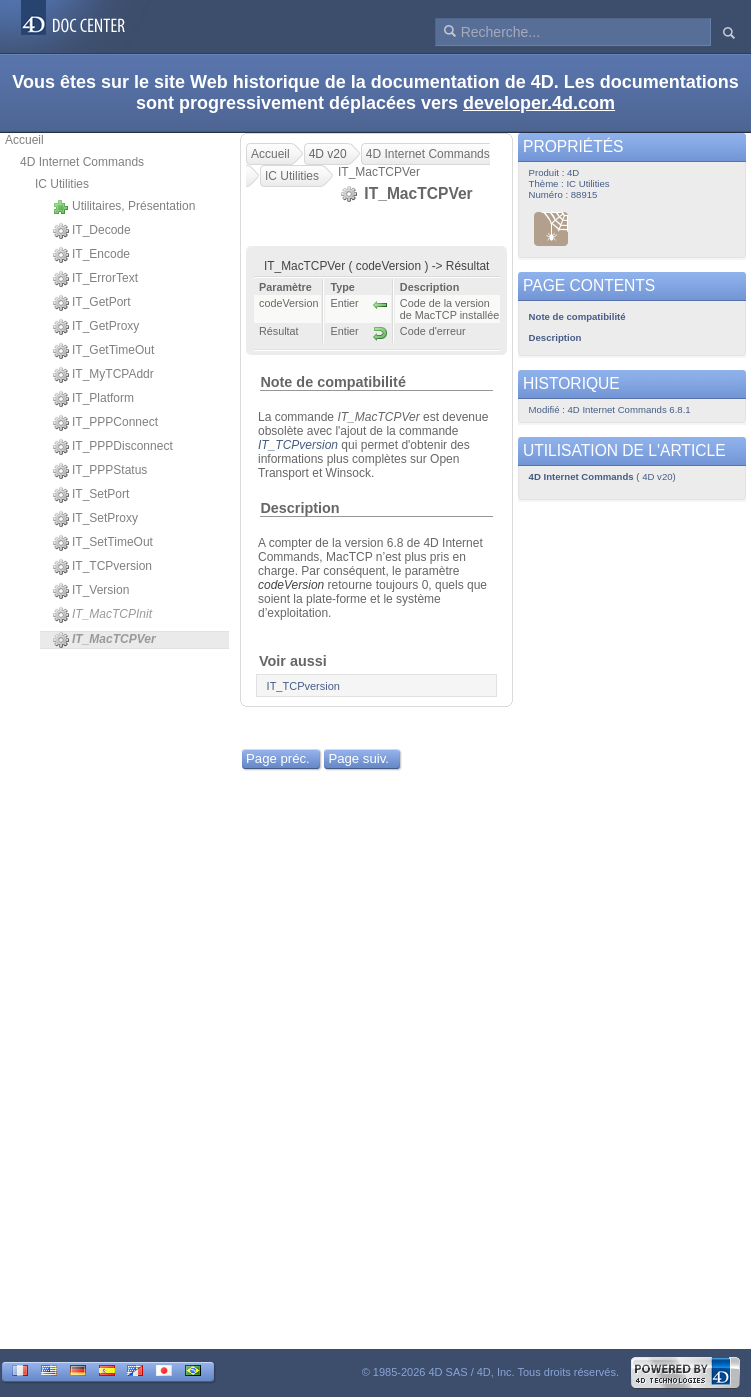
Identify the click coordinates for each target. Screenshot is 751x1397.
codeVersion (291, 585)
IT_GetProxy (96, 327)
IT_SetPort (91, 495)
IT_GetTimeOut (103, 351)
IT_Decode (92, 231)
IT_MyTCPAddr (103, 375)
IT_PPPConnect (105, 423)
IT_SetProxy (95, 519)
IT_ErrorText (95, 279)
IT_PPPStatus (100, 471)
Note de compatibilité (333, 382)
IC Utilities (62, 184)
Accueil (24, 140)
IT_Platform (93, 399)
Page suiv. (358, 758)
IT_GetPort (92, 303)
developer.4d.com (539, 103)
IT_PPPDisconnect (113, 447)
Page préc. (278, 758)
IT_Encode (91, 255)
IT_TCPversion (102, 567)
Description (299, 508)
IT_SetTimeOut (103, 543)
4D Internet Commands (82, 162)
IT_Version (91, 591)
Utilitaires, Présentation (124, 207)
